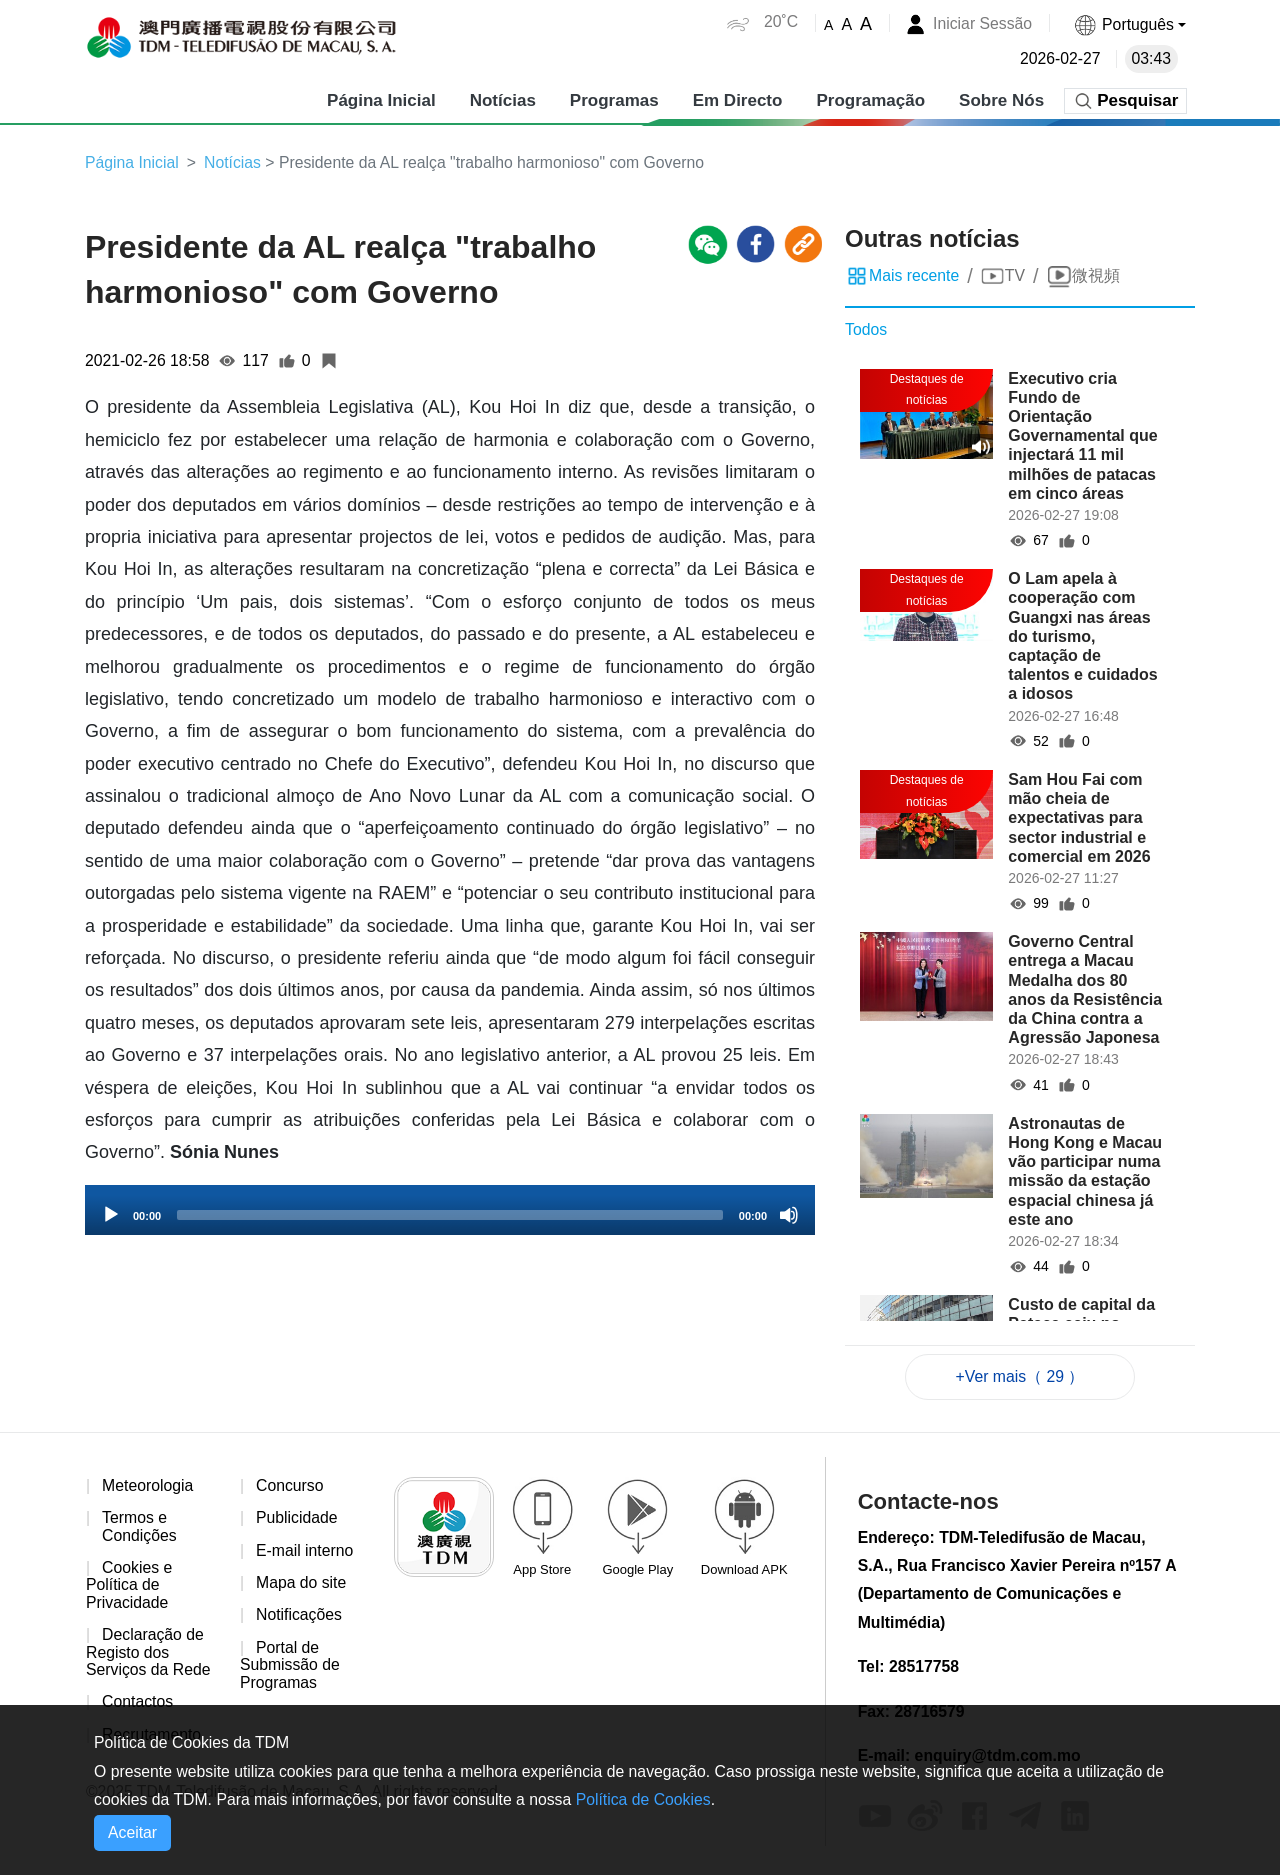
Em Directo (737, 99)
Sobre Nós (1001, 99)
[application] (450, 1211)
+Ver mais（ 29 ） (1020, 1376)
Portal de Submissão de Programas (290, 1667)
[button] (1129, 24)
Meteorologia (148, 1486)
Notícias (502, 99)
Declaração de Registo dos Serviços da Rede (149, 1655)
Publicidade (297, 1519)
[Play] (111, 1216)
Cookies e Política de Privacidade (129, 1587)
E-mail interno (305, 1551)
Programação (870, 99)
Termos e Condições (140, 1528)
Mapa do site (302, 1584)
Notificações (299, 1617)
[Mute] (789, 1216)
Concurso (290, 1486)
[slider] (450, 1216)
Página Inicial (381, 99)
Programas (613, 99)
